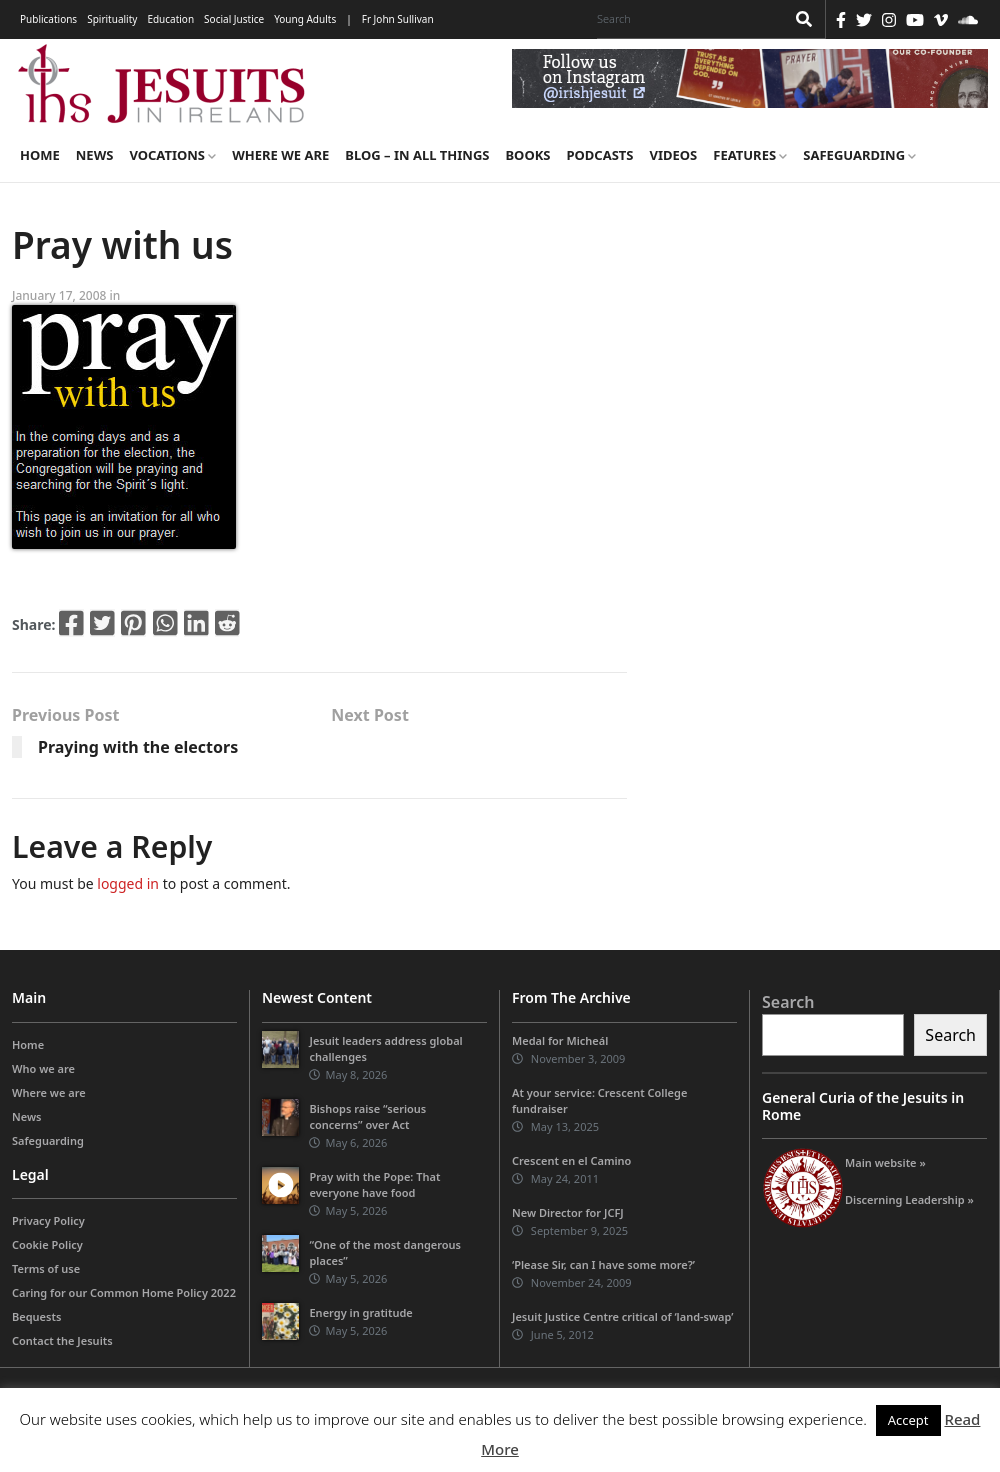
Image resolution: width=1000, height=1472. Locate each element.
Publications (48, 19)
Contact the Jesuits (62, 1340)
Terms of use (46, 1268)
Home (40, 155)
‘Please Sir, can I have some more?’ (603, 1264)
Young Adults (305, 19)
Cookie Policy (47, 1244)
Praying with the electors (138, 747)
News (95, 155)
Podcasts (599, 155)
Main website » (885, 1162)
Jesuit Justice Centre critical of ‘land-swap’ (623, 1316)
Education (170, 19)
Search (788, 1002)
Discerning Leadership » (909, 1199)
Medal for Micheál (560, 1040)
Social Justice (234, 19)
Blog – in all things (417, 155)
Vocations (172, 155)
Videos (674, 155)
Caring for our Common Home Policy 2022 (124, 1292)
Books (527, 155)
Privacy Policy (48, 1220)
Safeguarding (859, 155)
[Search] (686, 19)
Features (750, 155)
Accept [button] (908, 1420)
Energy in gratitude (360, 1312)
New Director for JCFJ (568, 1212)
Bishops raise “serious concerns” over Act (367, 1116)
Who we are (43, 1068)
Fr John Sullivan (398, 19)
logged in (128, 883)
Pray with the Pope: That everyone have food (374, 1184)
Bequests (36, 1316)
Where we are (280, 155)
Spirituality (112, 19)
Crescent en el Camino (571, 1160)
